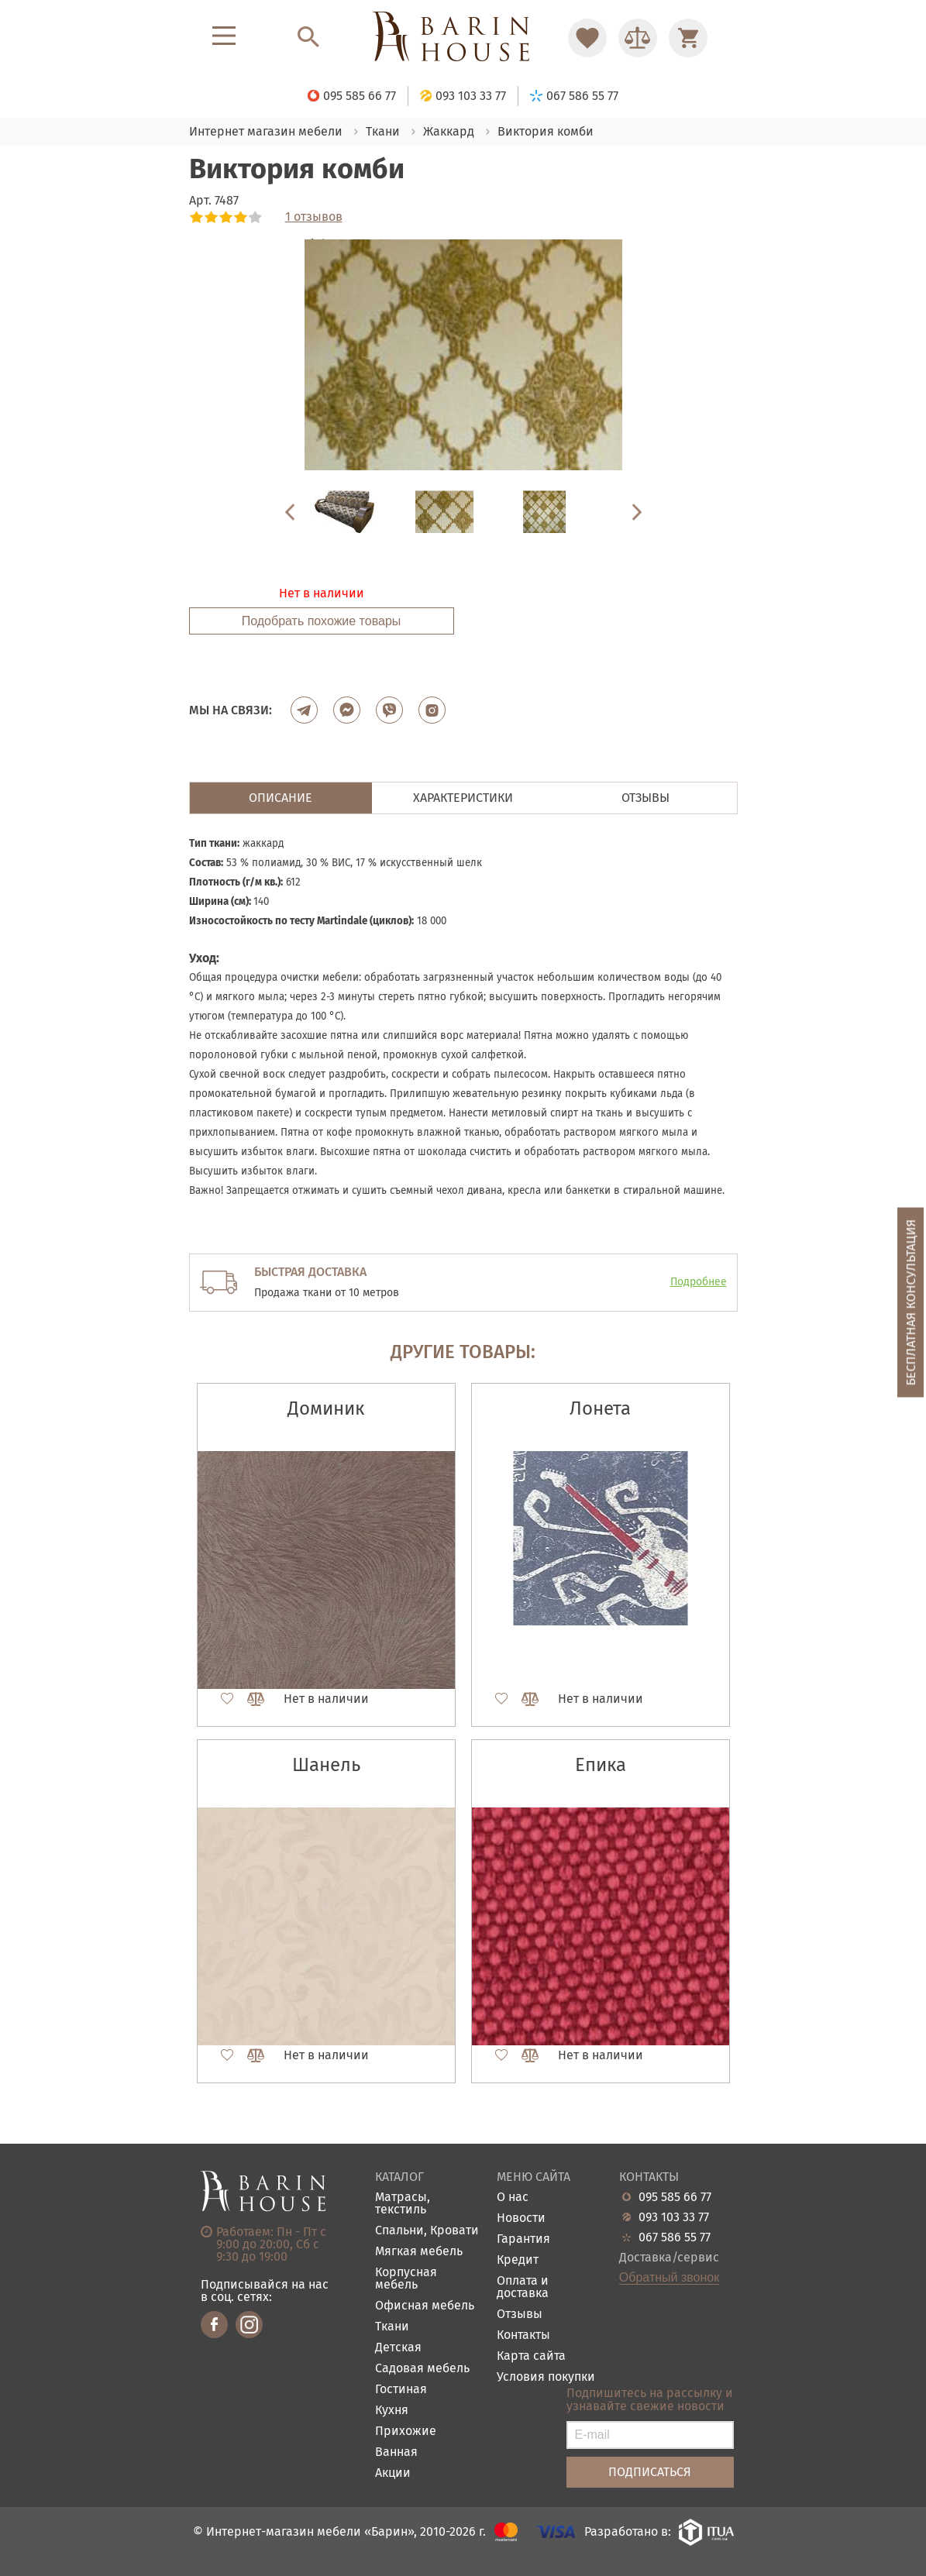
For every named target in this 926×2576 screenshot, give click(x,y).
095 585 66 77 (675, 2197)
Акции (393, 2473)
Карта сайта (531, 2356)
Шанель (326, 1765)
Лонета (600, 1408)
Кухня (391, 2410)
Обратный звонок (669, 2278)
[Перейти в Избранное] (587, 38)
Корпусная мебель (406, 2279)
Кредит (518, 2260)
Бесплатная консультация (911, 1302)
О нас (512, 2197)
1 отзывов (314, 217)
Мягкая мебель (419, 2251)
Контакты (523, 2335)
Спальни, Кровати (427, 2230)
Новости (521, 2218)
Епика (600, 1765)
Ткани (392, 2327)
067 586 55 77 (675, 2237)
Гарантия (523, 2239)
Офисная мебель (424, 2306)
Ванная (396, 2452)
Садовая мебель (422, 2368)
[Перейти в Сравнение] (637, 38)
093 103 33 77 (674, 2217)
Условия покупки (546, 2377)
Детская (398, 2347)
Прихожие (405, 2431)
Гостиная (401, 2389)
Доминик (325, 1408)
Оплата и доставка (523, 2287)
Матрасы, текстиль (402, 2204)
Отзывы (519, 2314)
